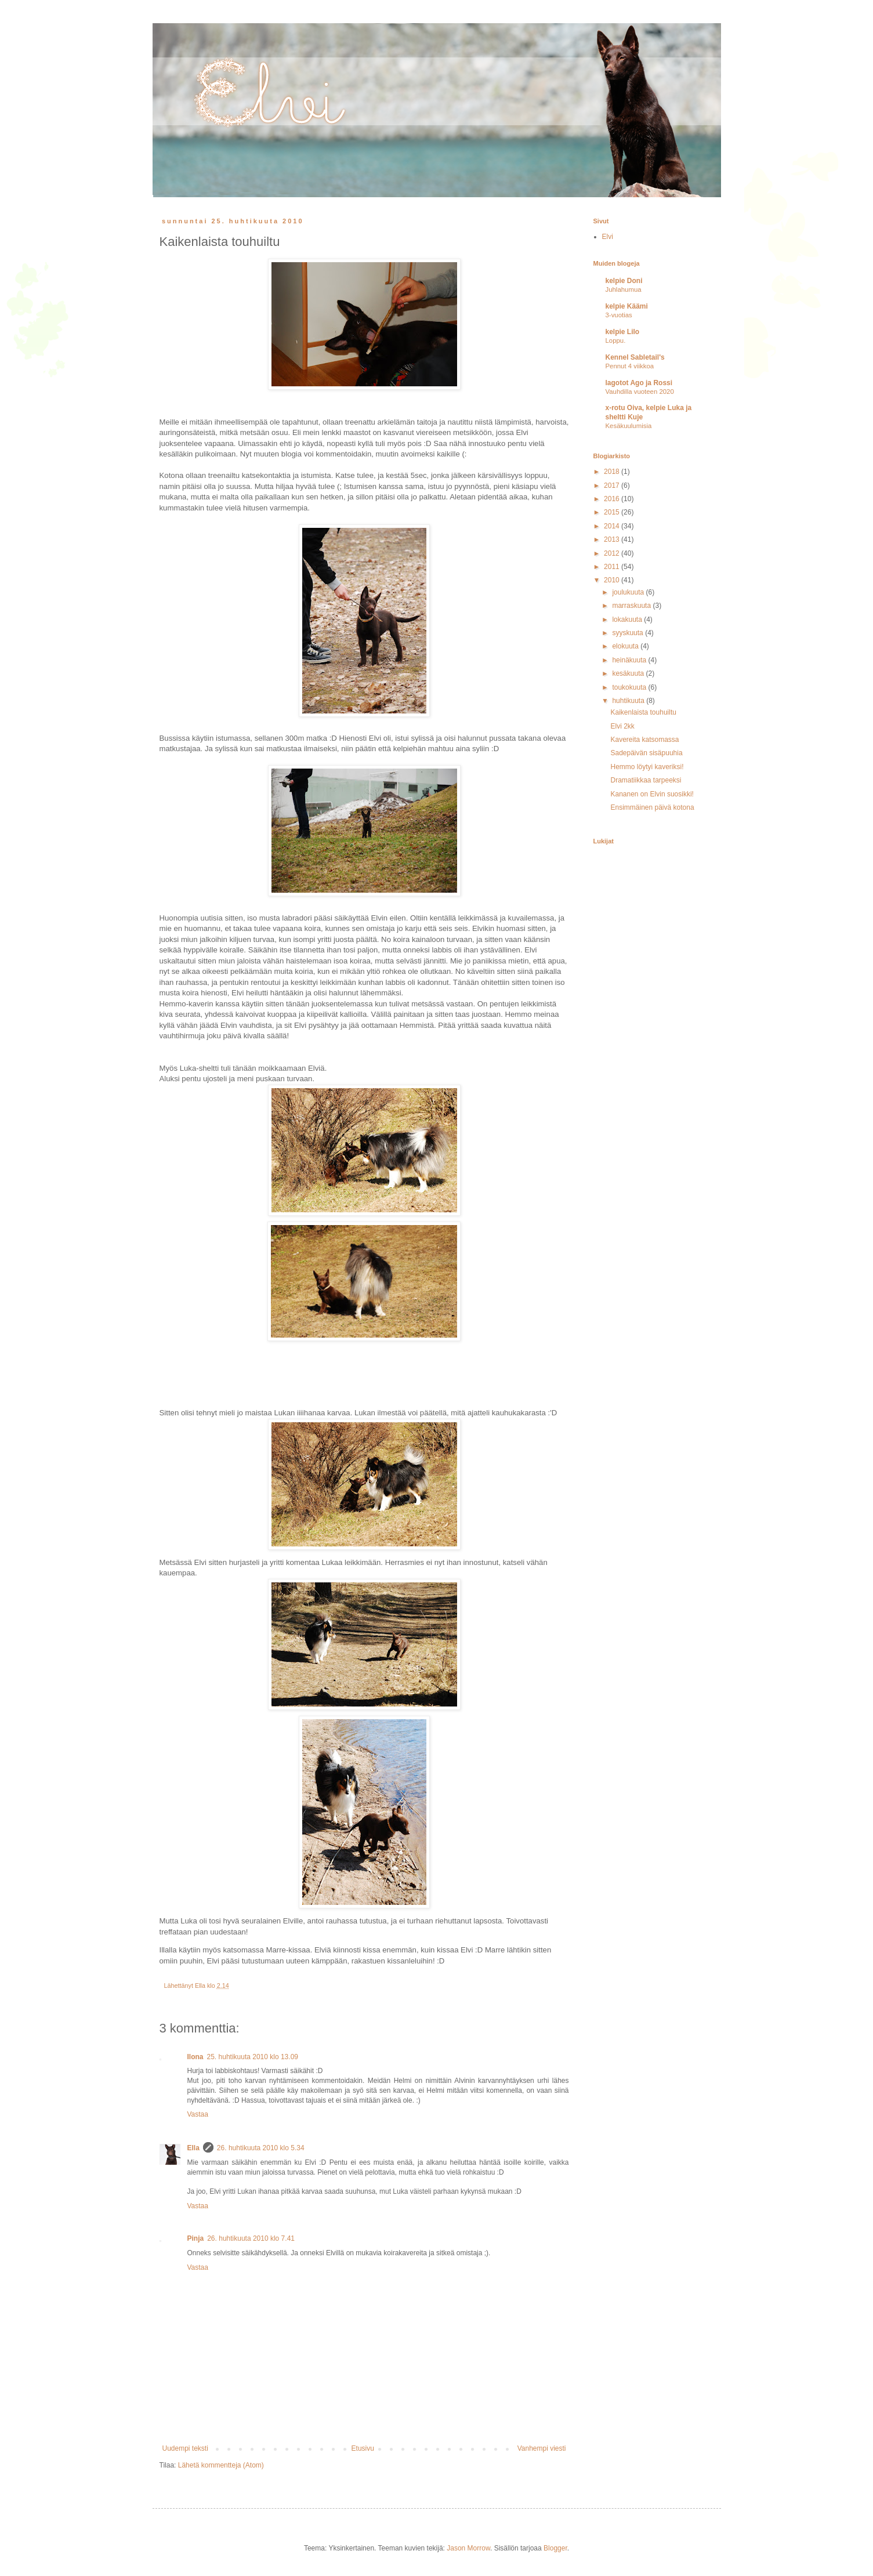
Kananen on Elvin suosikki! (651, 794)
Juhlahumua (624, 289)
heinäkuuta (630, 660)
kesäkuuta (629, 673)
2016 (612, 499)
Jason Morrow (468, 2548)
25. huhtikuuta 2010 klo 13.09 (252, 2057)
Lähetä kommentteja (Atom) (221, 2465)
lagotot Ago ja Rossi (639, 383)
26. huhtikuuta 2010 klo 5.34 (261, 2148)
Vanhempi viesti (541, 2448)
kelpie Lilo (623, 332)
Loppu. (616, 340)
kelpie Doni (624, 281)
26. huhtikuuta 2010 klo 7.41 (251, 2238)
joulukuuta (629, 592)
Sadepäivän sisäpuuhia (646, 753)
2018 (612, 472)
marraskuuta (632, 606)
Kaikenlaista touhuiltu (643, 712)
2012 (612, 553)
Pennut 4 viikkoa (630, 366)
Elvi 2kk (622, 726)
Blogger (555, 2548)
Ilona (195, 2057)
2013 (612, 539)
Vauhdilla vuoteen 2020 (640, 391)
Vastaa (197, 2114)
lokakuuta (628, 619)
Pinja (195, 2238)
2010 (612, 580)
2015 (612, 512)
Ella (193, 2148)
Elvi (607, 237)
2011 (612, 567)
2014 (612, 526)
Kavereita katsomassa (644, 740)
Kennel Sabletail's (635, 357)
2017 (612, 485)
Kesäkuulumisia (629, 425)
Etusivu (363, 2448)
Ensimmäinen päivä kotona (652, 807)
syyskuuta (628, 633)
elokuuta (626, 646)
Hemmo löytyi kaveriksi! (646, 767)
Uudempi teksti (185, 2448)
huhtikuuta (629, 701)
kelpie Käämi (627, 306)
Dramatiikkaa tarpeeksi (645, 780)
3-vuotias (619, 314)
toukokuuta (630, 687)
